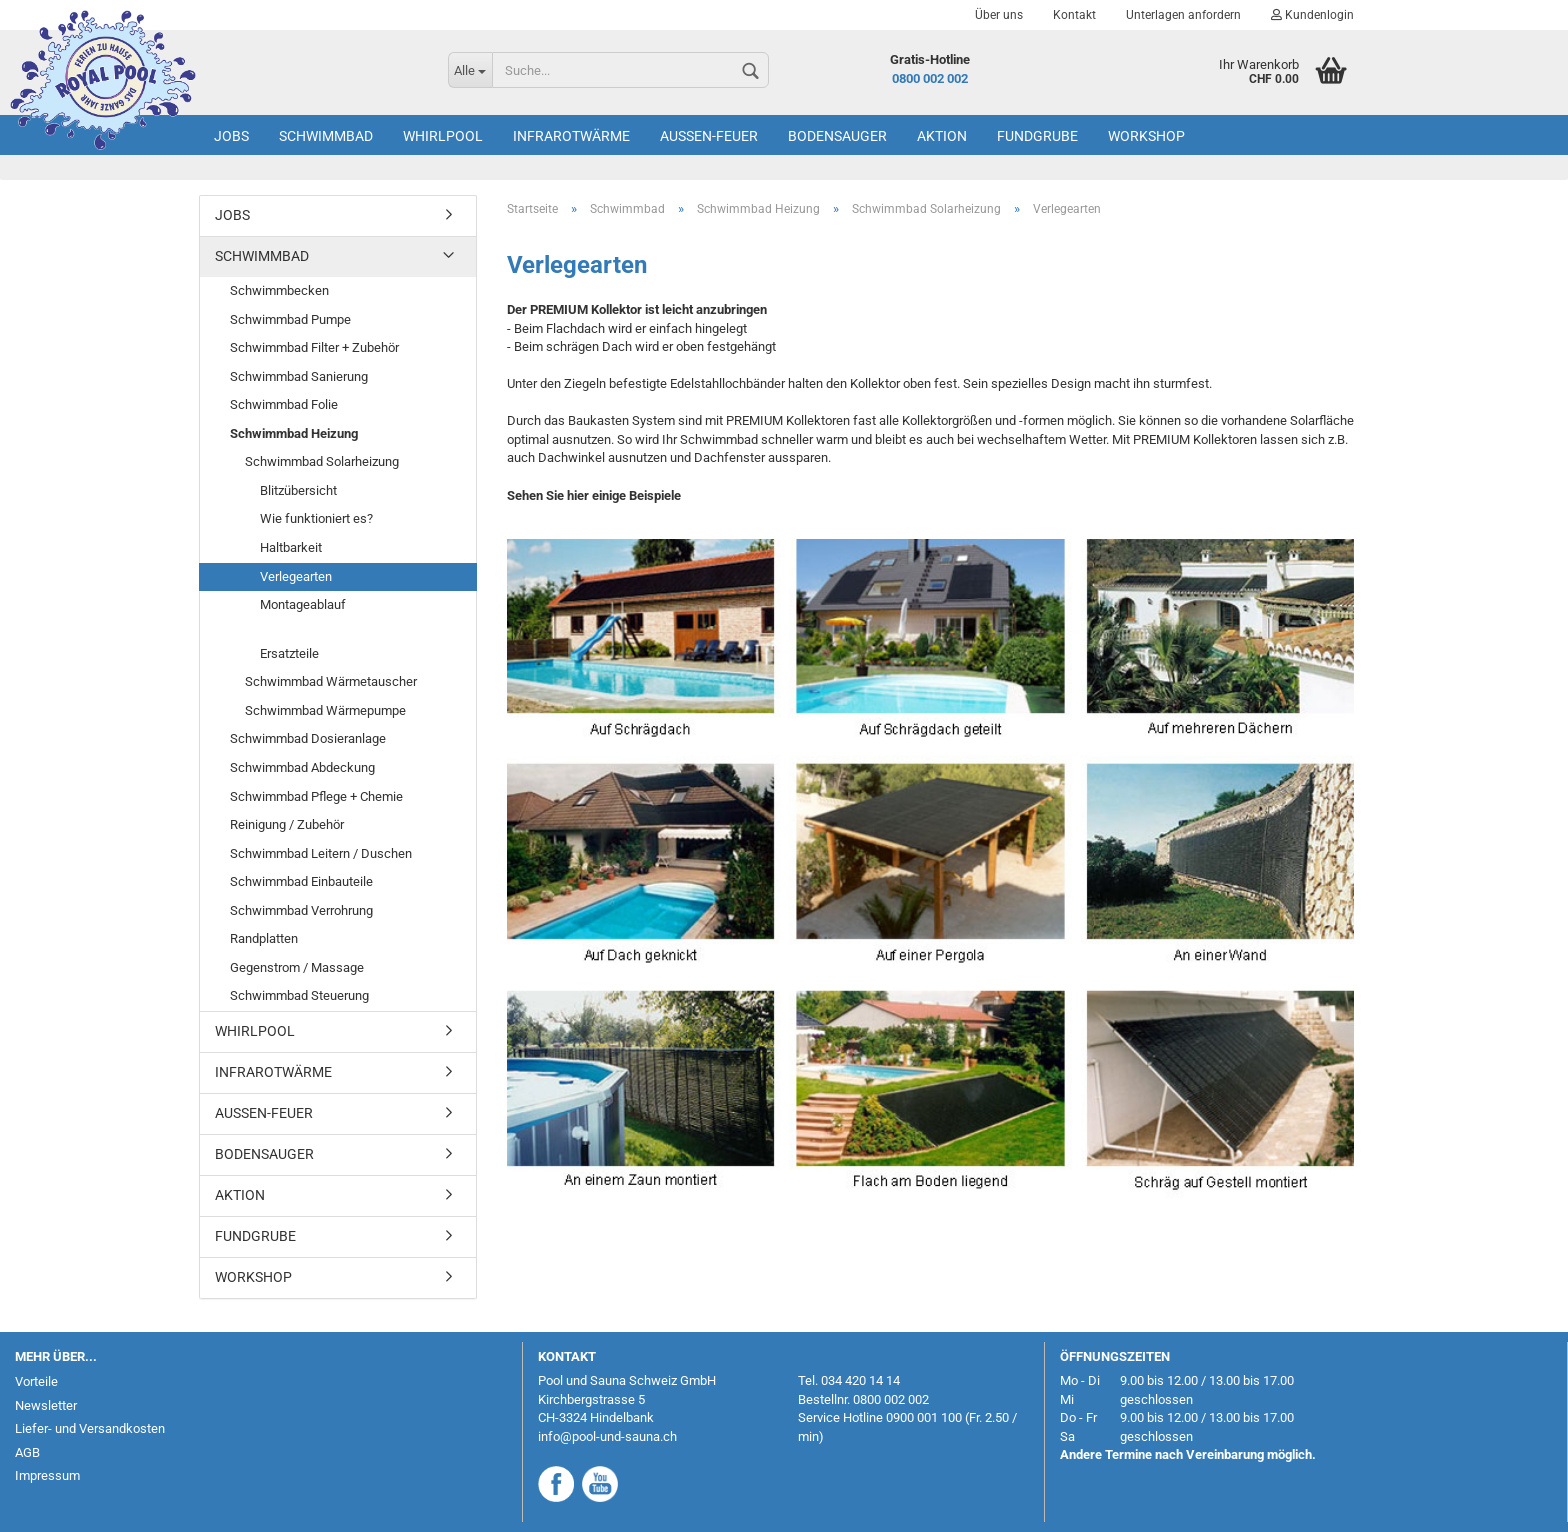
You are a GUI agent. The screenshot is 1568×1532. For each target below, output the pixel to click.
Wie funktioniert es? (316, 518)
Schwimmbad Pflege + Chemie (316, 796)
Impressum (47, 1475)
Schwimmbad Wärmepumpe (325, 710)
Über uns (999, 15)
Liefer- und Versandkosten (90, 1428)
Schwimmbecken (279, 290)
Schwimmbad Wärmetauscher (331, 681)
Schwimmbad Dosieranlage (308, 738)
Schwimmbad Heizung (294, 433)
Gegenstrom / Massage (297, 967)
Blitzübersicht (298, 490)
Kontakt (1074, 15)
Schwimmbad (326, 136)
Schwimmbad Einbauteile (301, 881)
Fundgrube (1037, 136)
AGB (27, 1452)
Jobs (231, 136)
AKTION (942, 136)
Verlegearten (296, 576)
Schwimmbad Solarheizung (322, 461)
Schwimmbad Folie (284, 404)
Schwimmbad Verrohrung (301, 910)
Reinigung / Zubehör (287, 824)
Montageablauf (303, 604)
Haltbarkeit (291, 547)
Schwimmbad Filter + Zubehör (314, 347)
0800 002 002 (930, 78)
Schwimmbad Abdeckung (302, 767)
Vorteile (36, 1381)
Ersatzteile (289, 653)
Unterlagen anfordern (1183, 15)
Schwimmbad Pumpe (290, 319)
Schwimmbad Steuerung (299, 995)
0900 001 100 (924, 1417)
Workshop (1146, 136)
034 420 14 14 (860, 1380)
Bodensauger (837, 136)
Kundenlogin (1312, 15)
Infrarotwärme (571, 136)
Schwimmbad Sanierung (299, 376)
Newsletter (46, 1405)
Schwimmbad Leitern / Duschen (321, 853)
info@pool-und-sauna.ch (607, 1436)
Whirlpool (443, 136)
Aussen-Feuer (709, 136)
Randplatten (264, 938)
